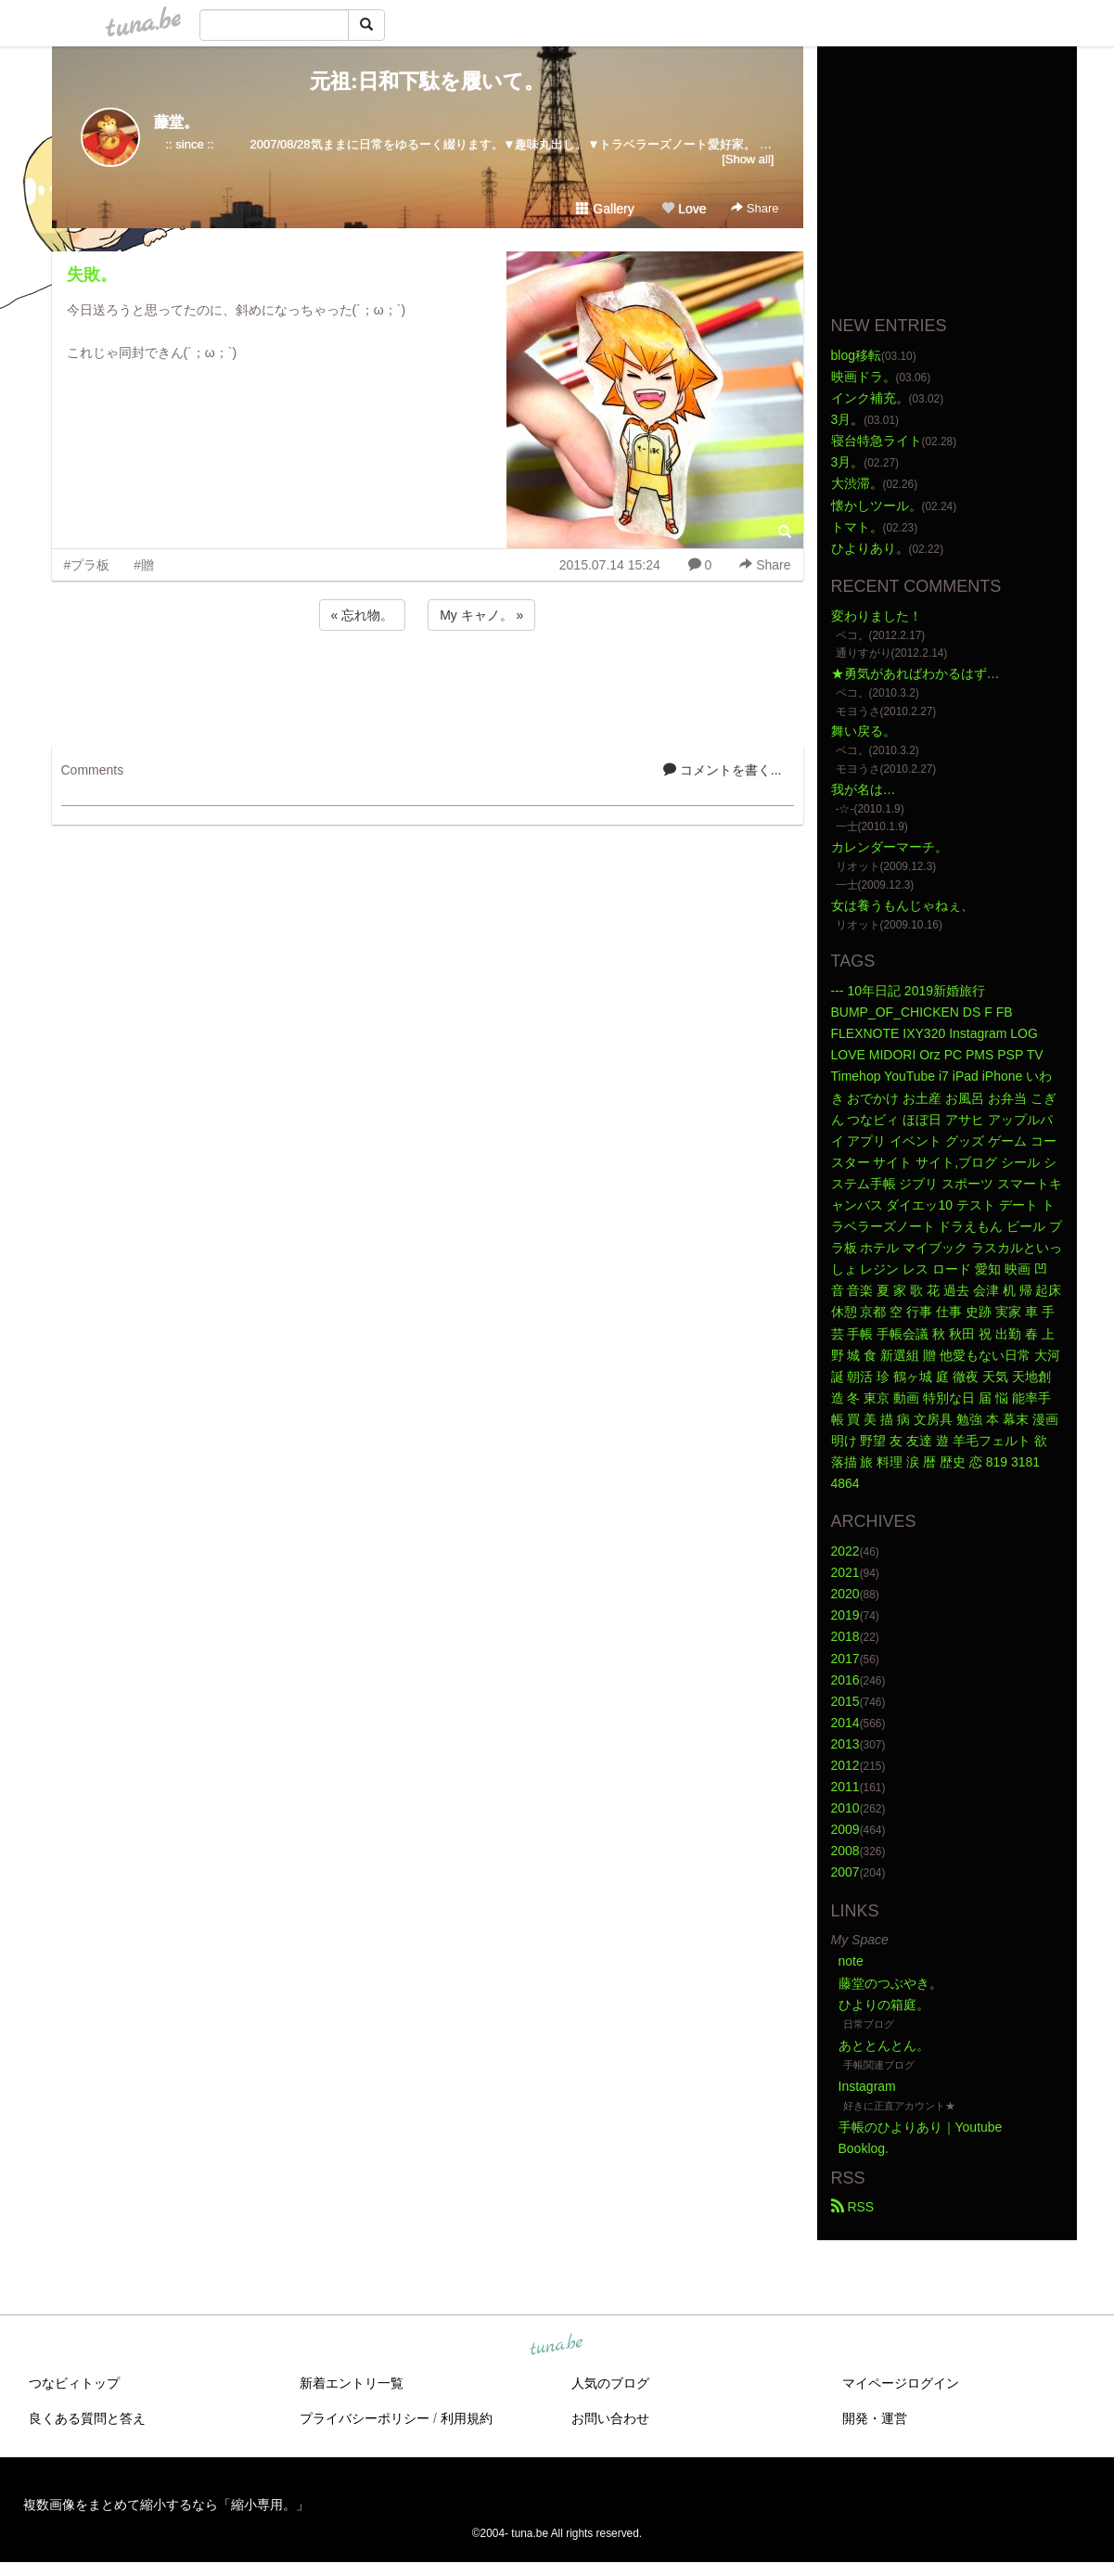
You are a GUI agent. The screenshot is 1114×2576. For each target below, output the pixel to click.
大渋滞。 (857, 483)
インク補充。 (870, 398)
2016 (845, 1679)
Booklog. (864, 2148)
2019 (845, 1615)
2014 (845, 1722)
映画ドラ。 (863, 376)
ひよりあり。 (870, 548)
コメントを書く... (722, 770)
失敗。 (92, 274)
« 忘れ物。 (362, 615)
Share (754, 208)
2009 (845, 1829)
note (851, 1961)
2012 (845, 1765)
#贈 (144, 564)
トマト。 (857, 526)
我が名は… (863, 789)
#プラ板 (87, 564)
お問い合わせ (610, 2418)
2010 (845, 1808)
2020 (845, 1593)
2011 (845, 1786)
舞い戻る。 (863, 731)
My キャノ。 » (481, 615)
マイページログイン (900, 2383)
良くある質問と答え (87, 2418)
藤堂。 (176, 122)
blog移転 (856, 355)
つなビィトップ (74, 2383)
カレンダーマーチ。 (889, 846)
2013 (845, 1744)
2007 (845, 1872)
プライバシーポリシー (364, 2418)
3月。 (847, 419)
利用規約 (467, 2418)
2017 (845, 1658)
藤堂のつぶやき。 (890, 1983)
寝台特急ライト (876, 440)
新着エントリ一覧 (351, 2383)
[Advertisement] (427, 684)
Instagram (867, 2086)
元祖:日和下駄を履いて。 (427, 81)
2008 (845, 1850)
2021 (845, 1572)
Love (683, 208)
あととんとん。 (884, 2045)
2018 (845, 1636)
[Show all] (748, 159)
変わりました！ (876, 616)
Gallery (605, 208)
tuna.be (556, 2345)
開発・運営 (874, 2418)
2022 (845, 1551)
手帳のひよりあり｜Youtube (921, 2127)
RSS (853, 2206)
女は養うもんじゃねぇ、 (902, 905)
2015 (845, 1701)
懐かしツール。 (876, 505)
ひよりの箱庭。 (884, 2004)
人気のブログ (610, 2383)
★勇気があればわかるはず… (915, 673)
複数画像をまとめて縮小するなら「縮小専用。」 (166, 2504)
